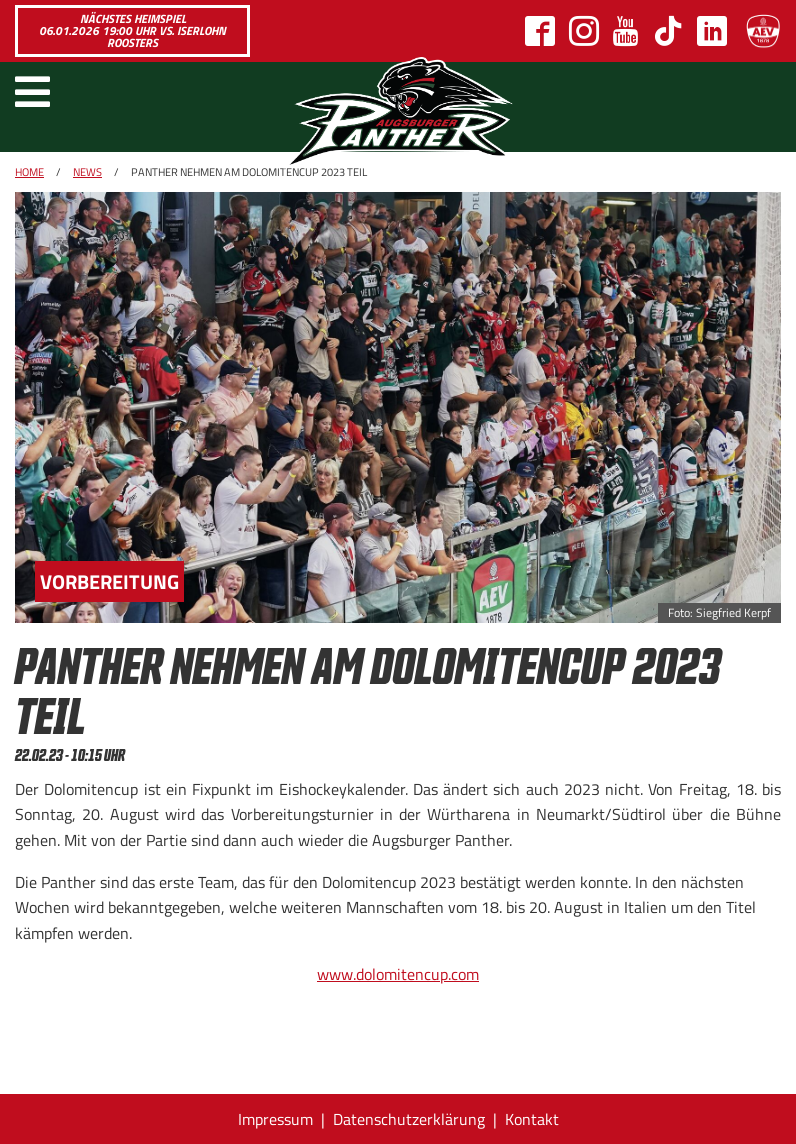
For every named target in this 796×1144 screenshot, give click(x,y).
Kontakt (532, 1119)
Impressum (275, 1119)
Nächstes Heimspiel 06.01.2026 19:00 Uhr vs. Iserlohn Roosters (132, 30)
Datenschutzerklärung (409, 1119)
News (87, 172)
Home (29, 172)
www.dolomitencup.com (398, 974)
